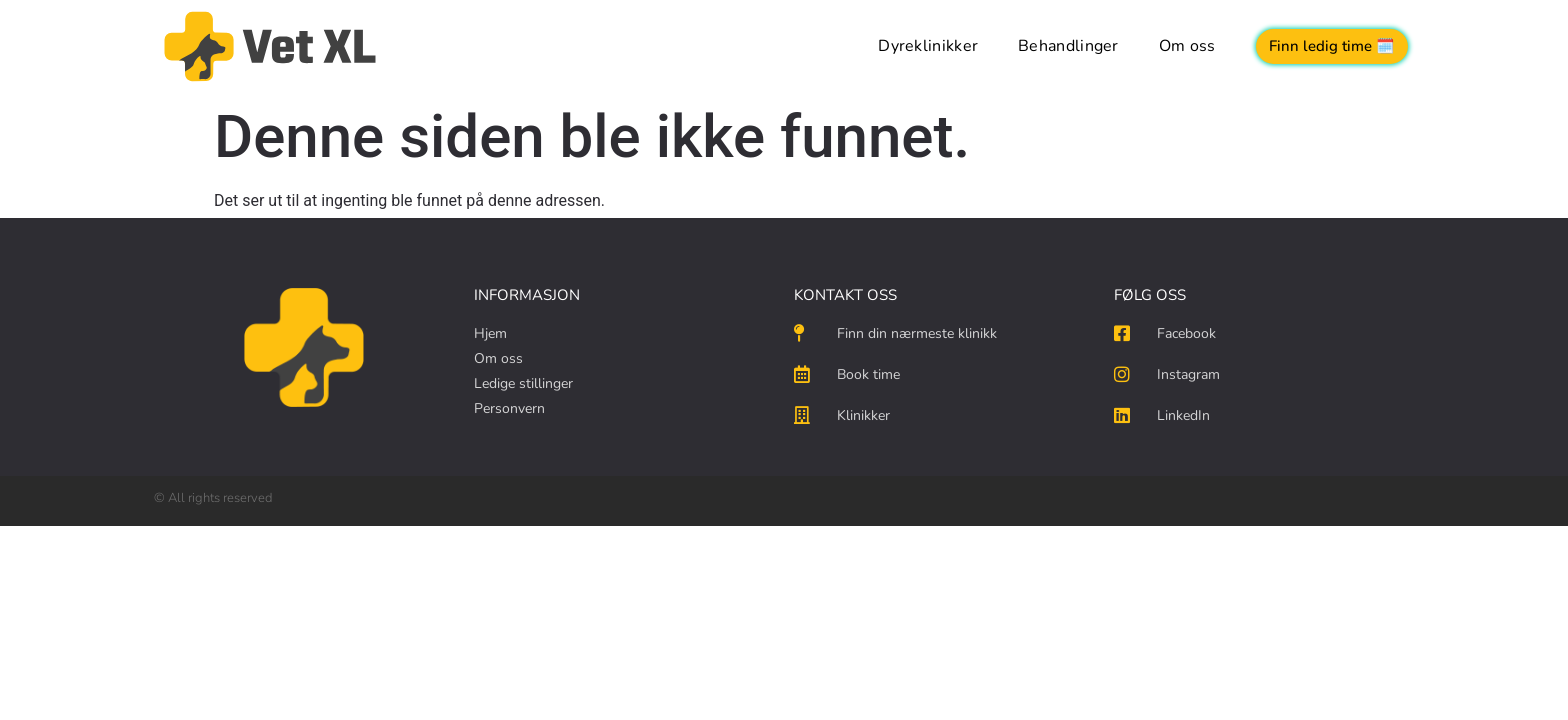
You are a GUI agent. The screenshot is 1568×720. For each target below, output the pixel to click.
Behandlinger (1068, 46)
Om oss (1187, 46)
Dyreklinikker (928, 46)
